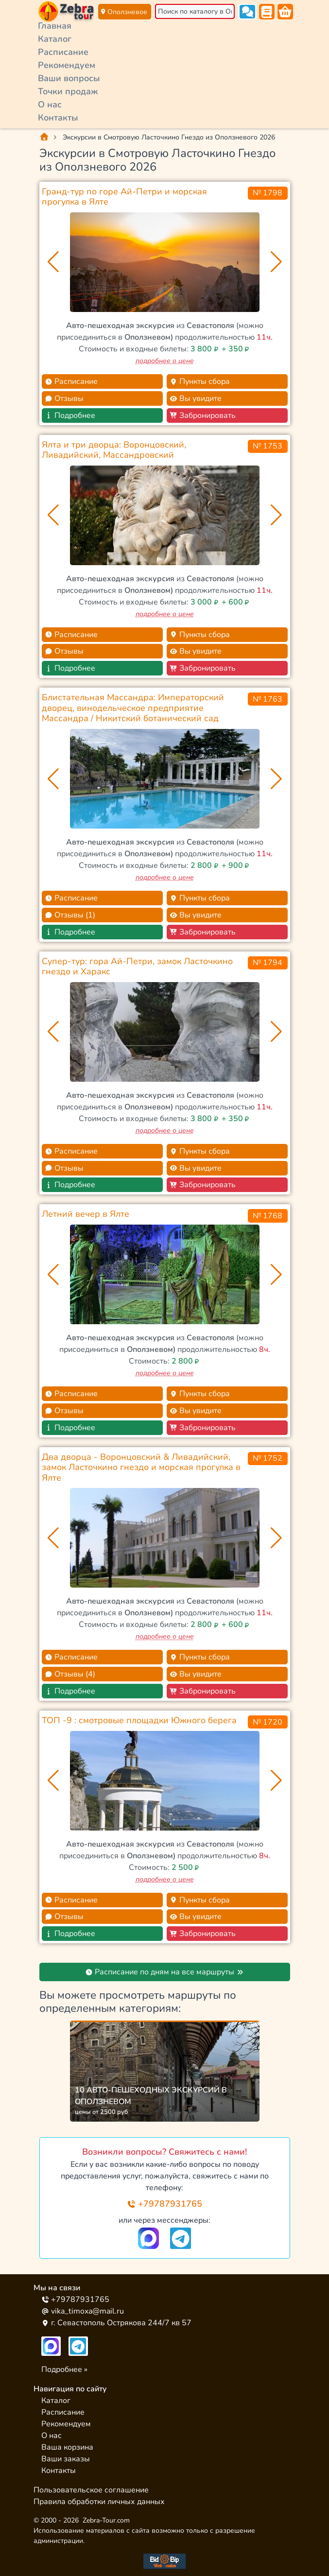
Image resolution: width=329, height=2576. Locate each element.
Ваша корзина (67, 2447)
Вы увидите (196, 398)
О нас (50, 104)
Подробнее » (64, 2369)
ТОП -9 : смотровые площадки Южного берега (139, 1720)
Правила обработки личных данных (99, 2501)
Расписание (63, 52)
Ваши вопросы (69, 78)
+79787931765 (164, 2204)
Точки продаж (68, 91)
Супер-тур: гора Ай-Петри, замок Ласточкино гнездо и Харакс (137, 966)
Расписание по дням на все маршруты (164, 1972)
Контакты (58, 117)
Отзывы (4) (70, 1674)
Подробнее (70, 415)
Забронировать (203, 415)
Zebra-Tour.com (106, 2520)
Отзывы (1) (70, 915)
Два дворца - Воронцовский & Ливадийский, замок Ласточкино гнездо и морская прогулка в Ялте (141, 1467)
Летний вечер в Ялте (85, 1214)
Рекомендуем (66, 65)
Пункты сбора (200, 381)
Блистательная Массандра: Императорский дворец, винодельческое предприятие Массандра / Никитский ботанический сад (133, 708)
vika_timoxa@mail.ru (82, 2311)
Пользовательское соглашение (91, 2490)
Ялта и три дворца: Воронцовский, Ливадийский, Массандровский (114, 450)
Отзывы (64, 398)
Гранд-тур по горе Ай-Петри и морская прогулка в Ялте (124, 197)
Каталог (54, 39)
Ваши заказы (65, 2459)
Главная (54, 26)
